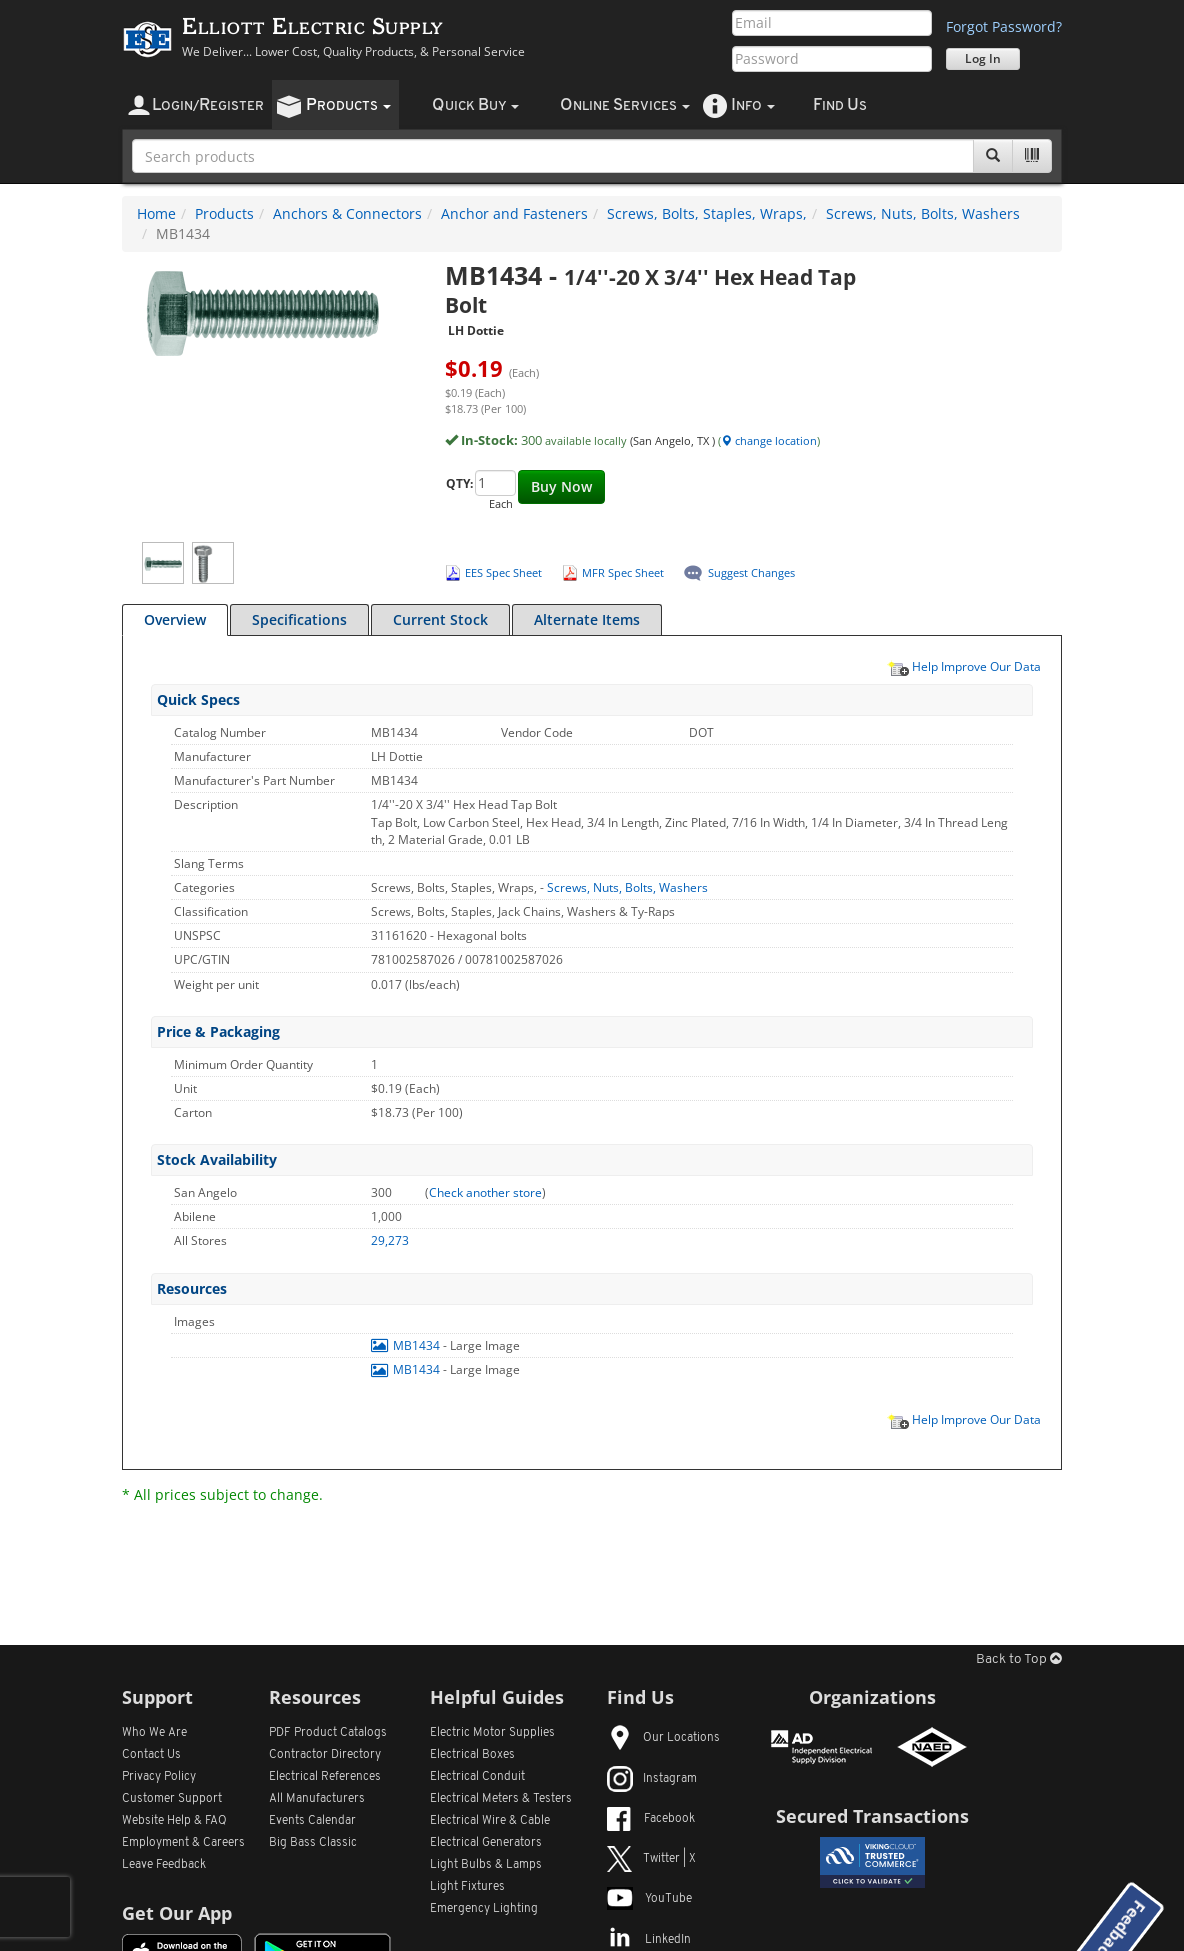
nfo (753, 105)
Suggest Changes (751, 572)
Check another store (485, 1192)
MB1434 (407, 1345)
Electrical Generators (486, 1843)
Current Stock (440, 619)
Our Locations (663, 1738)
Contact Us (151, 1755)
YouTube (649, 1899)
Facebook (651, 1819)
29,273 (390, 1240)
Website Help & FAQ (174, 1821)
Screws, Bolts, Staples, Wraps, (707, 213)
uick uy (475, 105)
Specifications (299, 619)
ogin (208, 105)
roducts (348, 105)
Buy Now (561, 486)
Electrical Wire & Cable (490, 1821)
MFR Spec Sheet (623, 572)
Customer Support (172, 1799)
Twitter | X (651, 1859)
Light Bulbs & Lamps (486, 1865)
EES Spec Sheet (503, 572)
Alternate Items (587, 619)
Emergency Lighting (484, 1909)
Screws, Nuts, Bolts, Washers (923, 213)
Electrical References (325, 1777)
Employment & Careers (183, 1843)
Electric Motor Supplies (492, 1733)
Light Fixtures (467, 1887)
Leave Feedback (164, 1865)
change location (769, 440)
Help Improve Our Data (964, 666)
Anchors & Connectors (347, 213)
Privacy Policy (159, 1777)
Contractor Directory (325, 1755)
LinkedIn (649, 1940)
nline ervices (625, 105)
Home (156, 213)
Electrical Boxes (472, 1755)
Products (224, 213)
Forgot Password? (1004, 26)
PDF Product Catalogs (328, 1733)
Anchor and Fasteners (514, 213)
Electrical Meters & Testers (501, 1799)
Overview (175, 619)
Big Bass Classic (313, 1843)
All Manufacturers (317, 1799)
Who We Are (154, 1733)
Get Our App (177, 1913)
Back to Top (1019, 1659)
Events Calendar (312, 1821)
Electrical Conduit (477, 1777)
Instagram (652, 1779)
